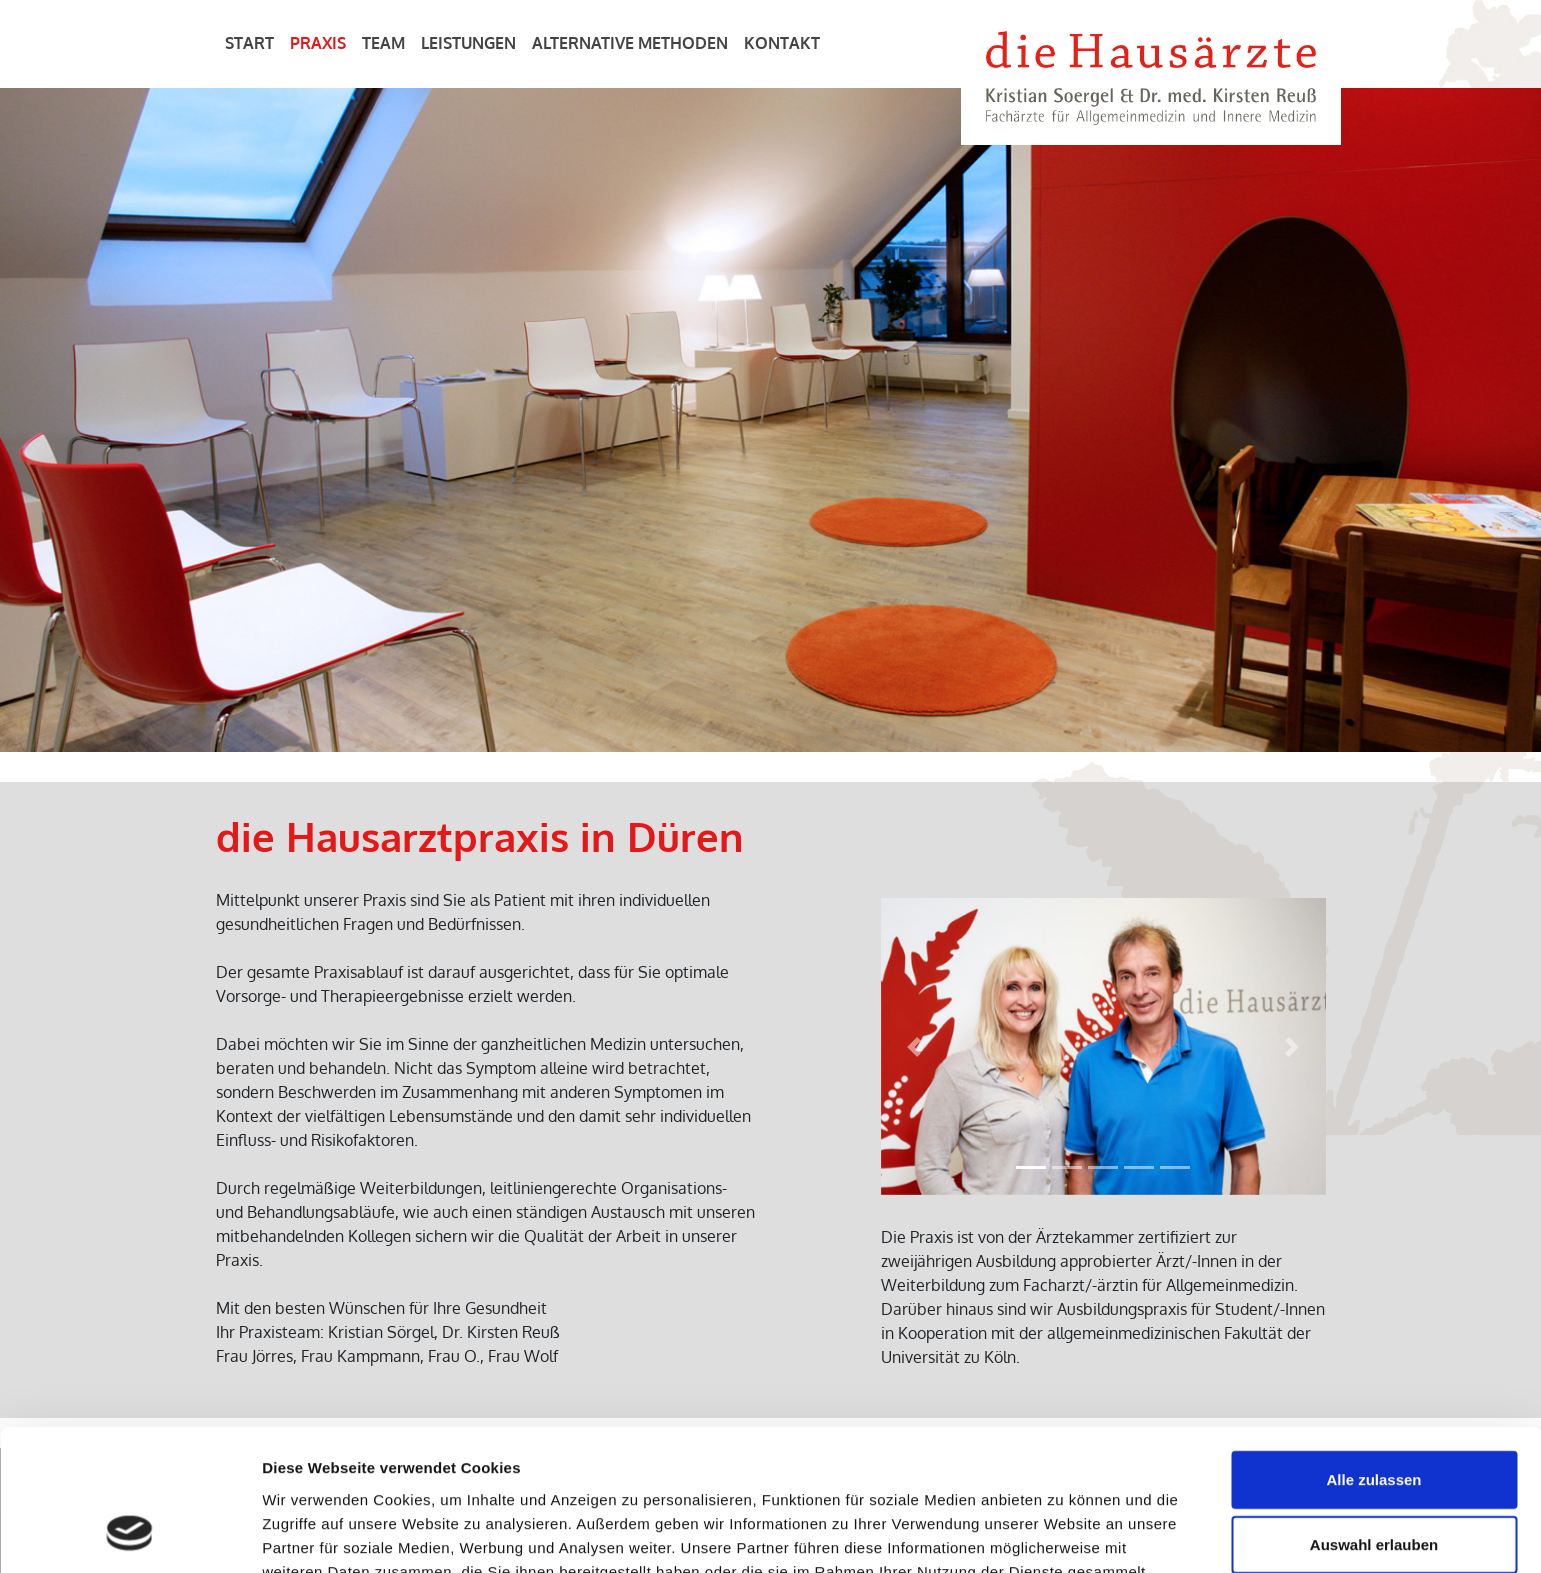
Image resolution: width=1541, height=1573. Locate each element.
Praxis (318, 43)
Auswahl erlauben (1374, 1418)
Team (383, 43)
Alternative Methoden (630, 43)
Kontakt (782, 43)
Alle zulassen (1373, 1352)
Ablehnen (1374, 1483)
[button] (914, 1046)
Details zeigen (1063, 1533)
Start (249, 43)
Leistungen (468, 43)
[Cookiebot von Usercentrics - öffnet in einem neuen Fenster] (129, 1534)
